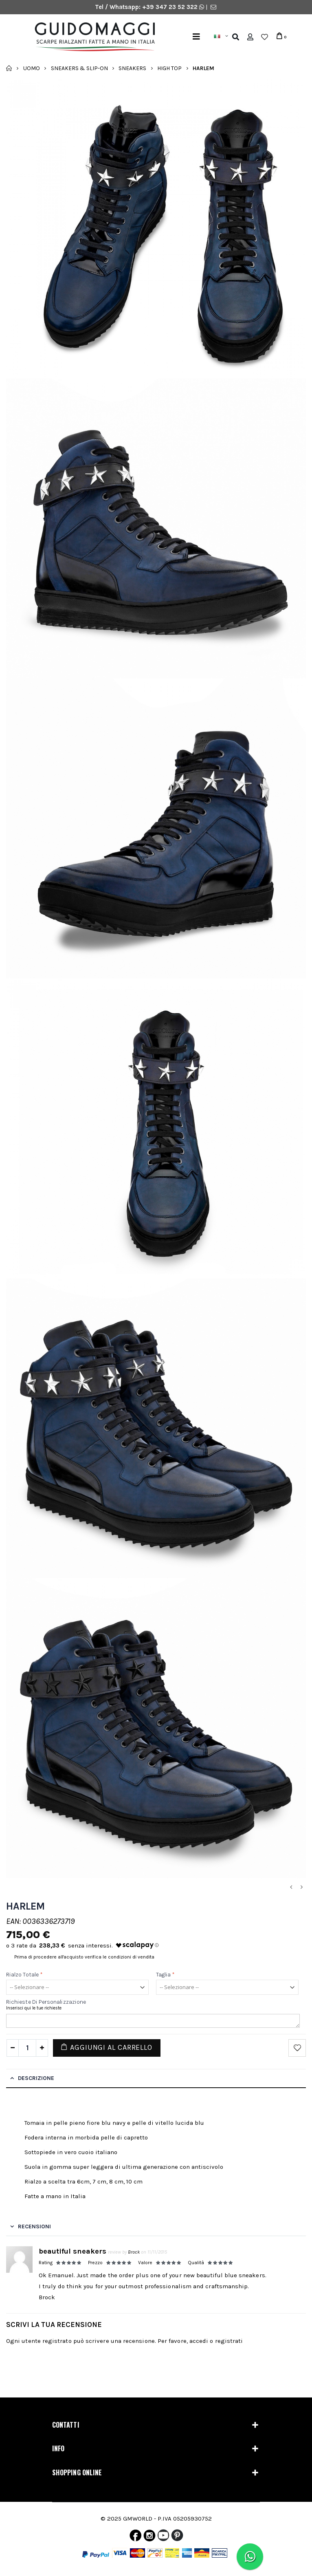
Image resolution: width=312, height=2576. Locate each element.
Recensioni (34, 2226)
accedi (198, 2340)
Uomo (31, 67)
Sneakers (132, 67)
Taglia (165, 1974)
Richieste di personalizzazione (46, 2001)
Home (9, 68)
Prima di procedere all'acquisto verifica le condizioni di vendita (84, 1957)
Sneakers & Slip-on (79, 67)
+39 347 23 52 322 (170, 7)
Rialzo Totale (24, 1974)
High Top (169, 67)
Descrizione (36, 2078)
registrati (229, 2340)
